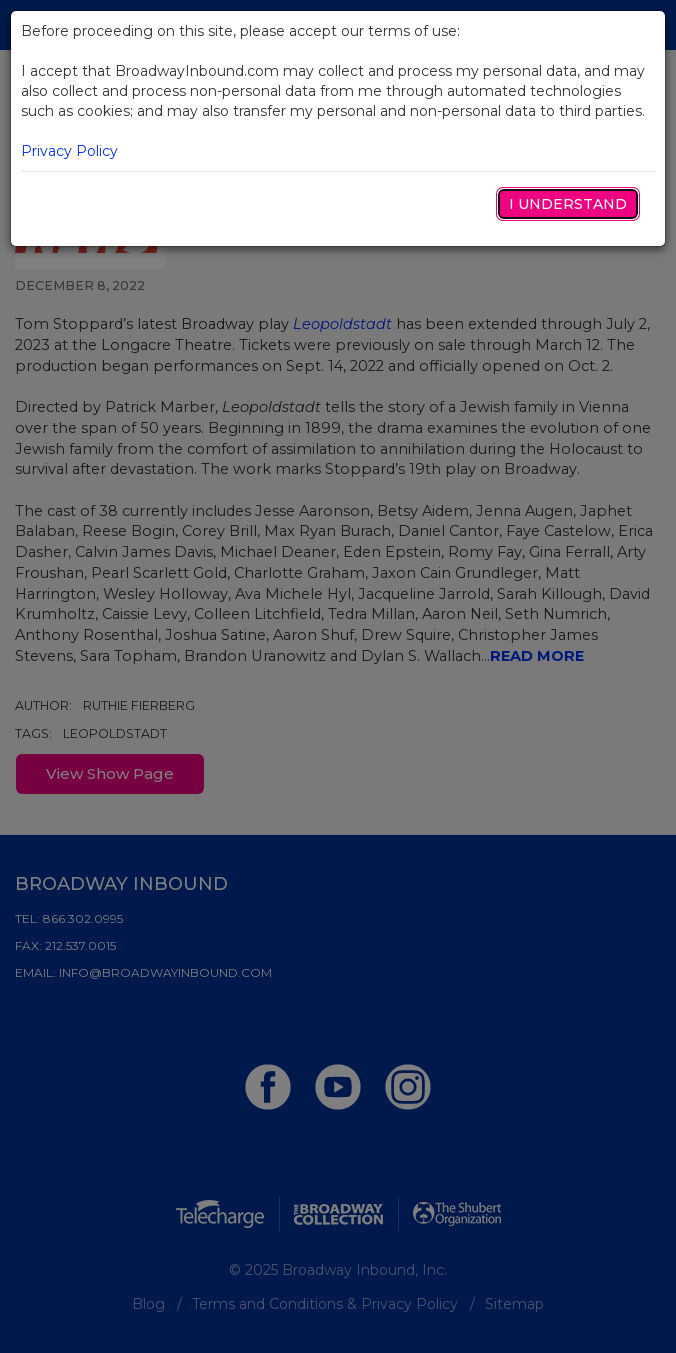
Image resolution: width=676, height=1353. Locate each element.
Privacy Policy (69, 151)
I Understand (568, 204)
